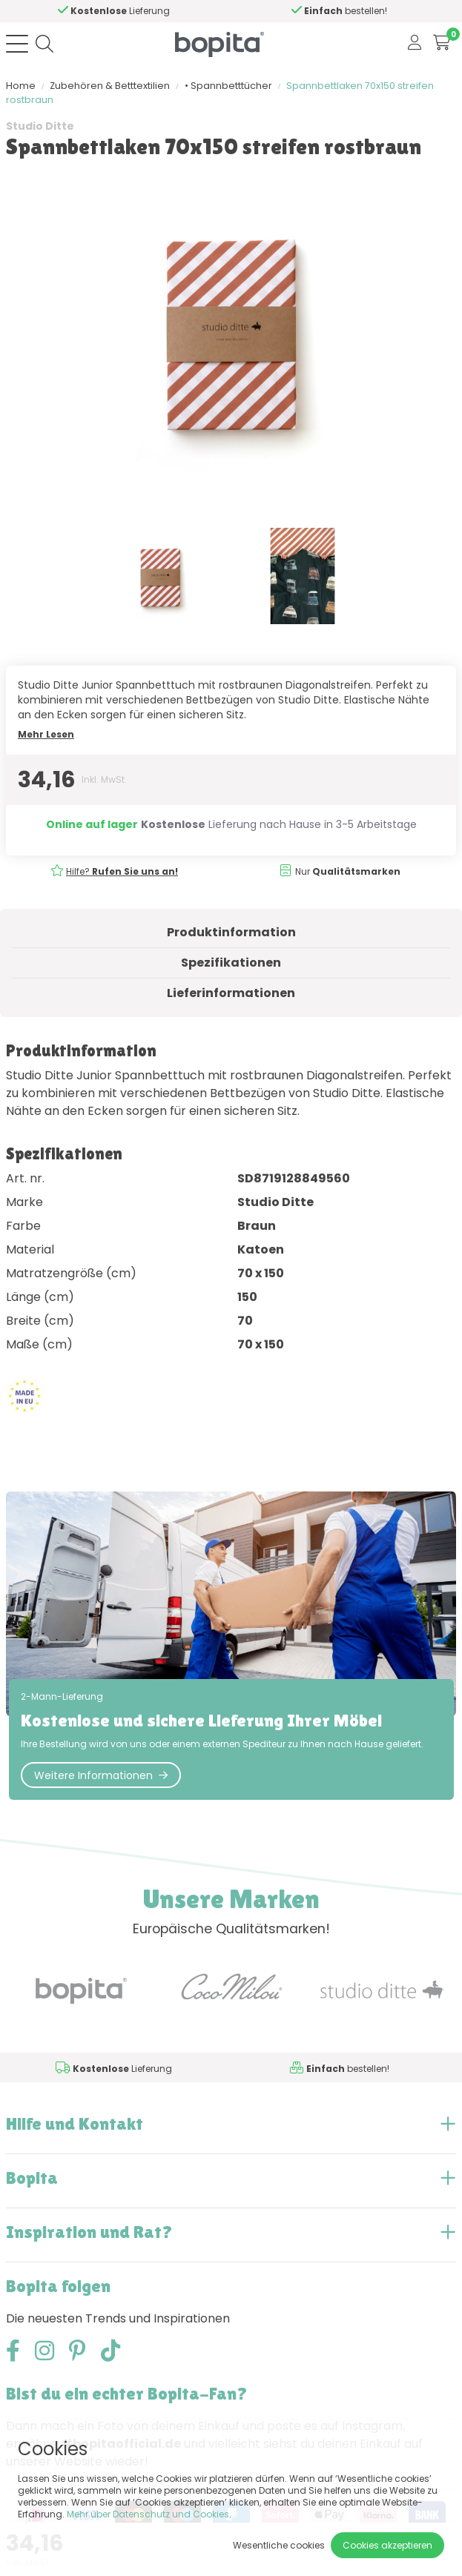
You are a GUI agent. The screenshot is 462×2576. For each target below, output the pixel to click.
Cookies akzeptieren (387, 2545)
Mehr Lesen (46, 734)
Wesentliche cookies (279, 2545)
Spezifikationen (231, 962)
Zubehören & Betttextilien (110, 85)
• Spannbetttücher (228, 85)
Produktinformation (231, 932)
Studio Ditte (40, 126)
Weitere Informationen (101, 1775)
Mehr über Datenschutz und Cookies (148, 2514)
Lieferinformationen (231, 992)
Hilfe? (121, 10)
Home (21, 85)
